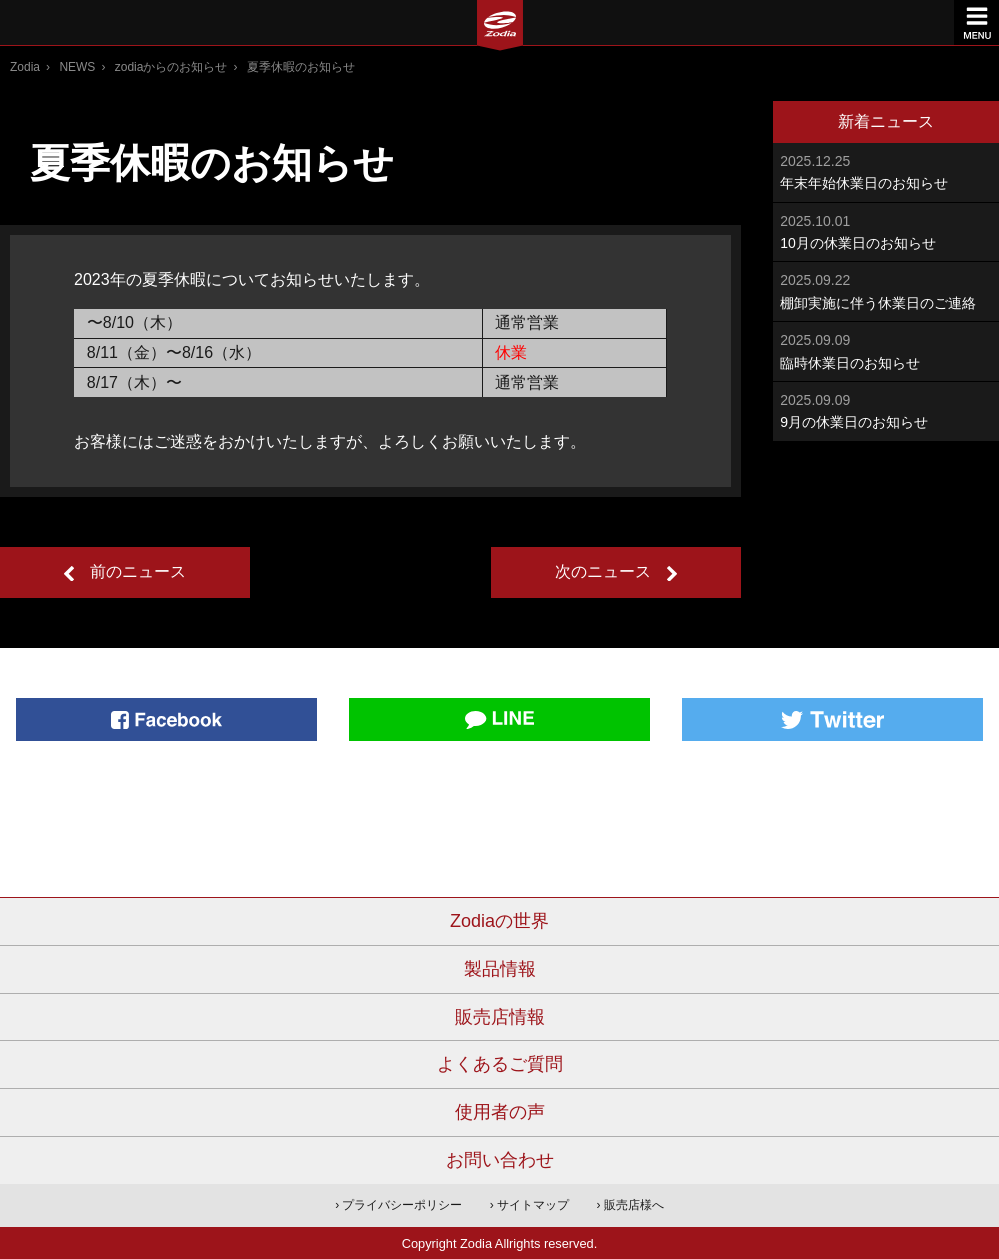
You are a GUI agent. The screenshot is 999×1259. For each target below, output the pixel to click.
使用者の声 (500, 1112)
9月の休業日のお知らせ (886, 409)
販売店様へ (634, 1205)
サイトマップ (533, 1205)
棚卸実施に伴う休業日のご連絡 (886, 289)
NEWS (77, 67)
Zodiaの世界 (499, 921)
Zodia (25, 67)
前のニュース (138, 571)
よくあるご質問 (500, 1064)
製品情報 (500, 969)
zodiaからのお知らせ (171, 67)
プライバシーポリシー (402, 1205)
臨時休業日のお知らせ (886, 349)
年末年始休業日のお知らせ (886, 170)
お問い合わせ (500, 1160)
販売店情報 (500, 1017)
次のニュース (603, 571)
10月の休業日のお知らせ (886, 230)
